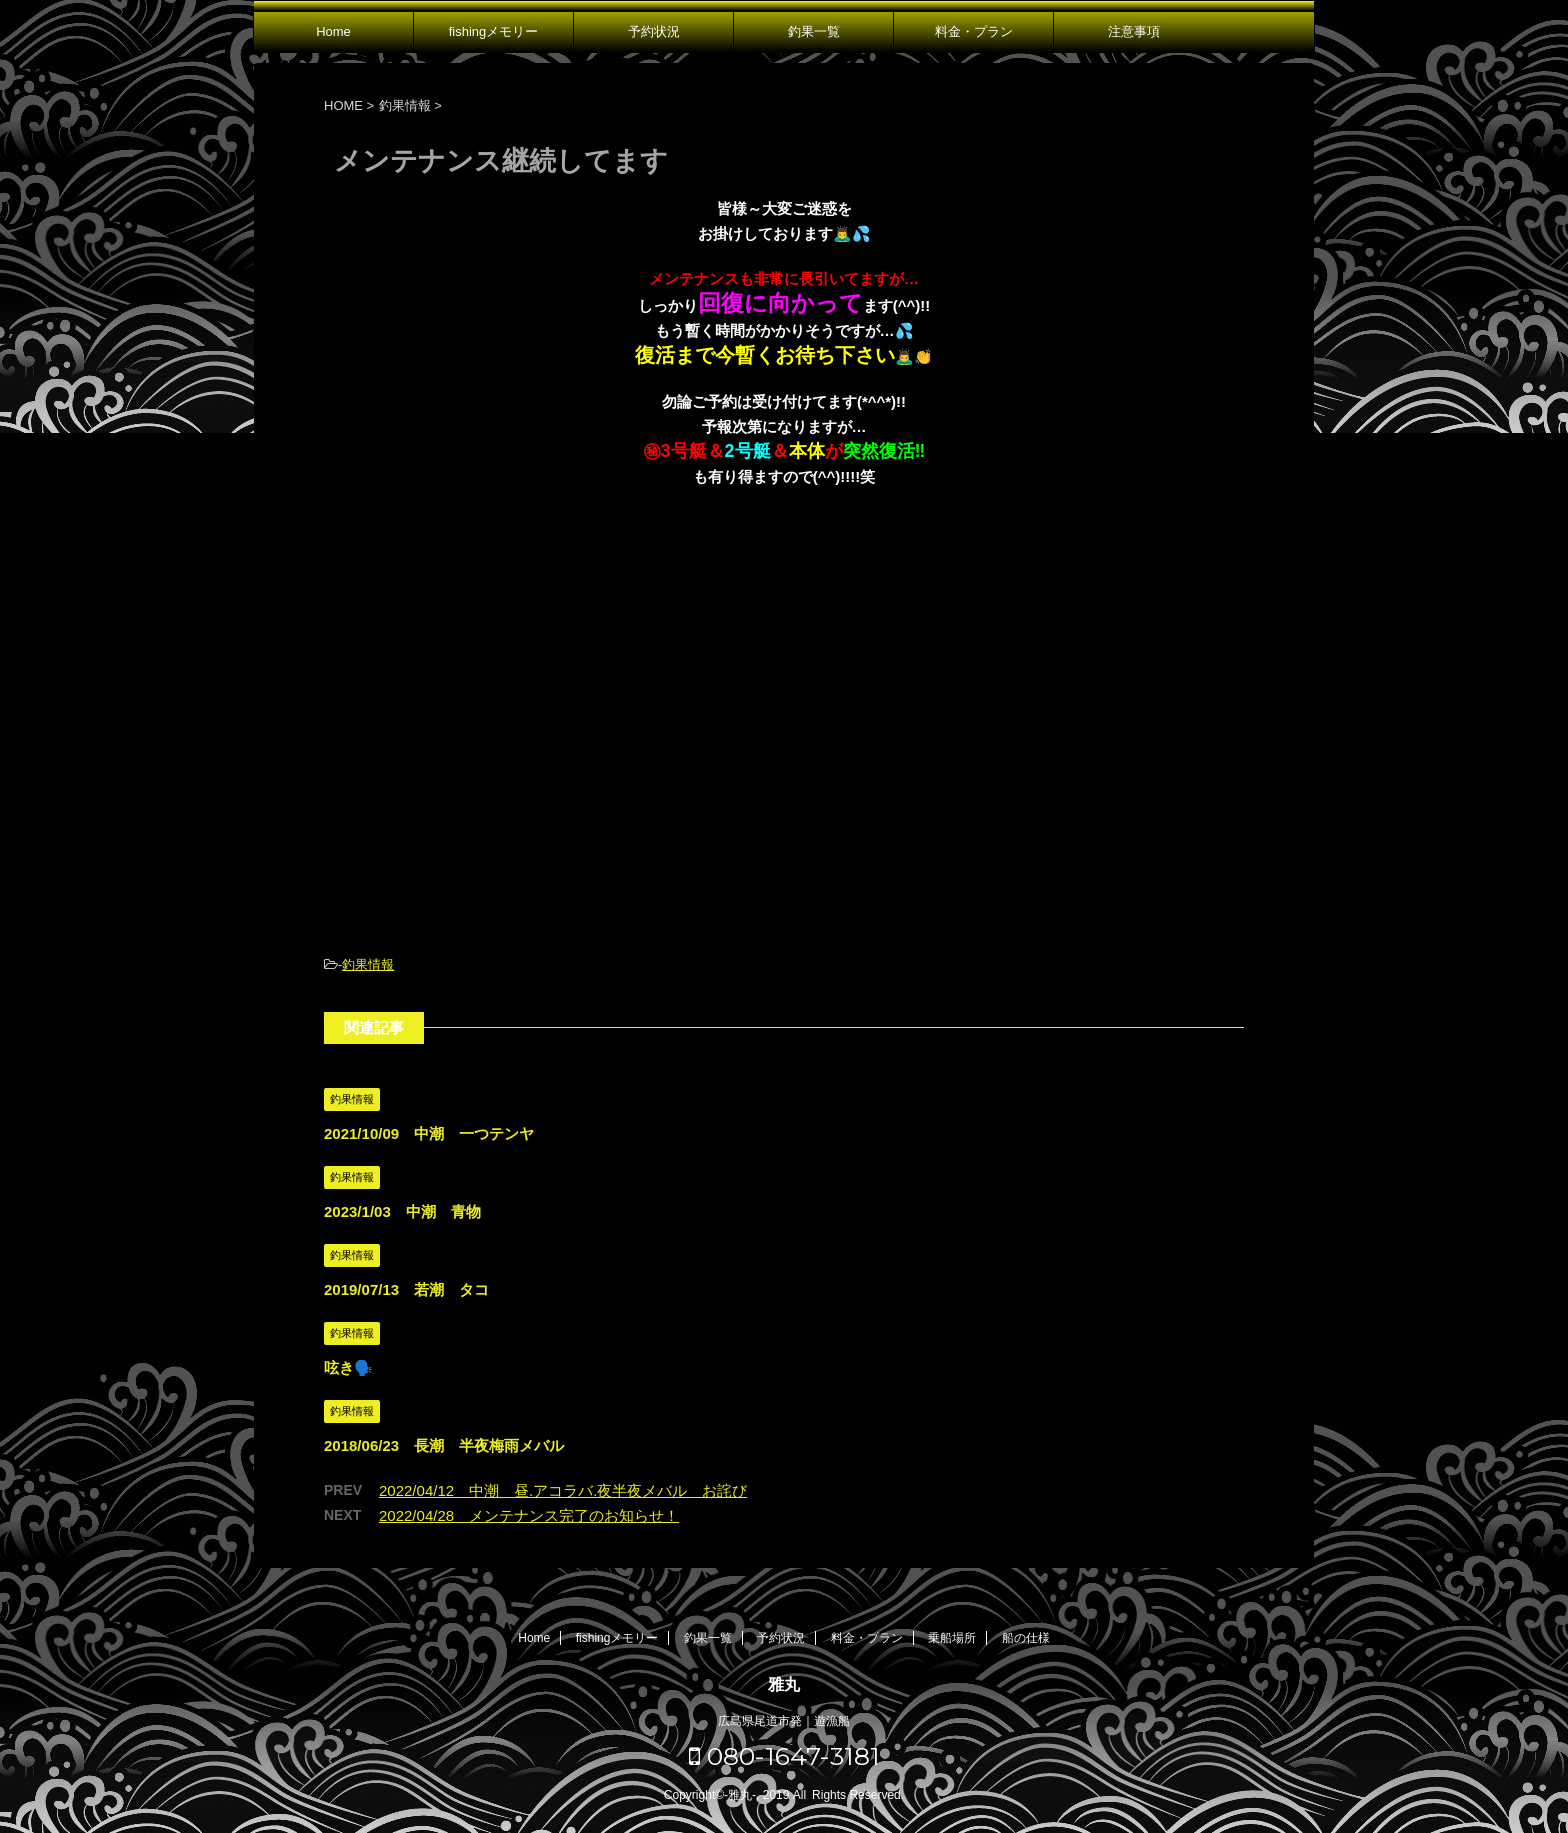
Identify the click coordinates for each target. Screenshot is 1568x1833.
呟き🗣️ (348, 1367)
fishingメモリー (494, 31)
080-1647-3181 (784, 1756)
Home (333, 31)
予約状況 (654, 31)
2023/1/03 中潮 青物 (402, 1211)
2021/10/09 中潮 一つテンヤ (429, 1133)
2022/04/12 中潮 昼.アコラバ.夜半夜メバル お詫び (563, 1490)
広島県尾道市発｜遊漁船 (784, 1721)
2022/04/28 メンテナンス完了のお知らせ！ (529, 1515)
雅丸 (784, 1684)
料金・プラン (974, 31)
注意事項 (1134, 31)
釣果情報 (368, 964)
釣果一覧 (814, 31)
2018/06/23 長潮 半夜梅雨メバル (444, 1445)
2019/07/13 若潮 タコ (406, 1289)
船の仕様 (1026, 1638)
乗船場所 (952, 1638)
